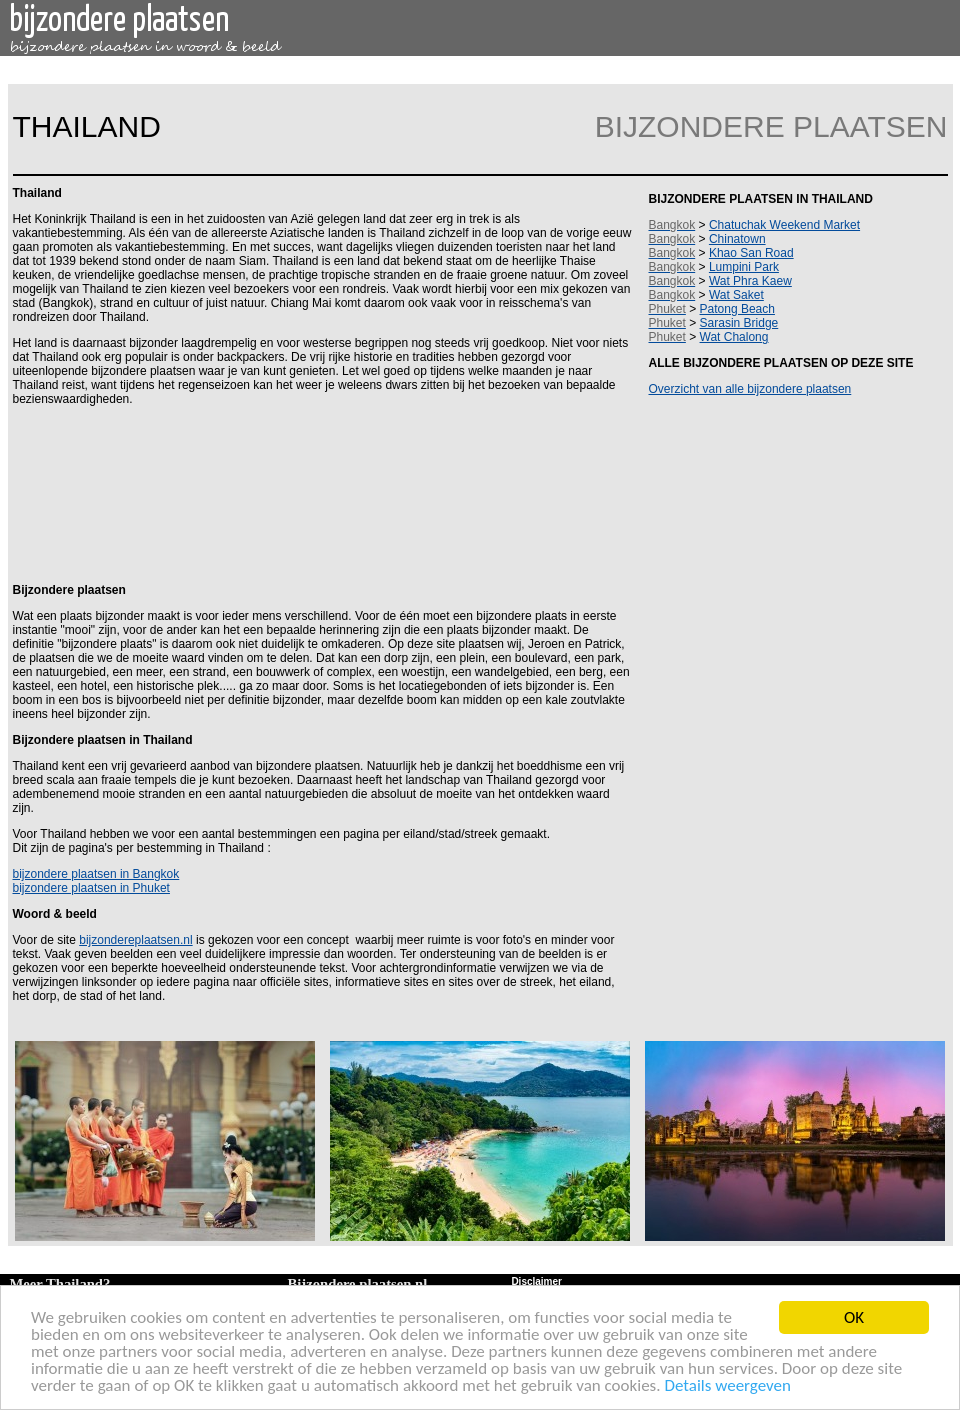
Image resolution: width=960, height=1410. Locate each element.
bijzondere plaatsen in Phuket (91, 888)
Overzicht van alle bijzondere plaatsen (750, 389)
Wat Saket (736, 295)
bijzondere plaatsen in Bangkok (96, 874)
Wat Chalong (734, 337)
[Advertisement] (319, 493)
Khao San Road (751, 253)
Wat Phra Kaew (750, 281)
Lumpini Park (744, 267)
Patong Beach (737, 309)
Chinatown (737, 239)
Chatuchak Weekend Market (784, 225)
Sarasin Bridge (739, 323)
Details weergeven (727, 1386)
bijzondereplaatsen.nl (135, 940)
